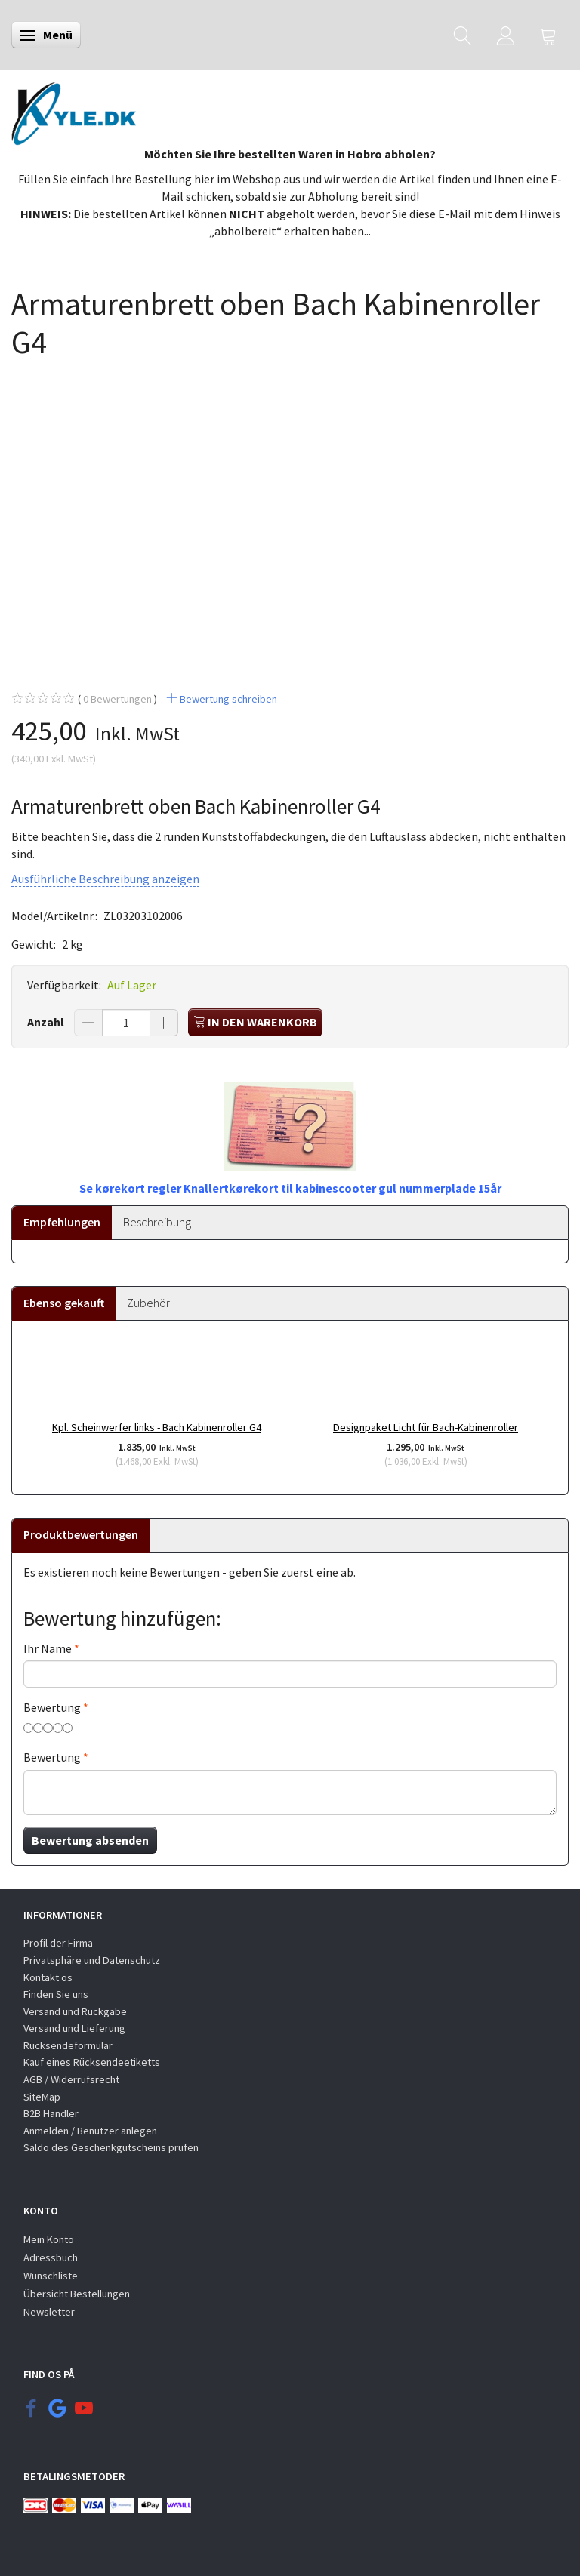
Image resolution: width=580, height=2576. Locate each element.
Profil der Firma (58, 1943)
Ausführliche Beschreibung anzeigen (105, 878)
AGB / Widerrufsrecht (71, 2079)
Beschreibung (157, 1222)
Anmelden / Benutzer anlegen (90, 2130)
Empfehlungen (61, 1222)
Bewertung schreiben (227, 699)
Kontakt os (47, 1977)
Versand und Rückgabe (75, 2011)
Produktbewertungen (80, 1534)
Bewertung (52, 1707)
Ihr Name (47, 1648)
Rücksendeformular (68, 2045)
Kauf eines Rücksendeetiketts (91, 2062)
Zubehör (148, 1302)
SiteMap (41, 2097)
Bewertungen (117, 699)
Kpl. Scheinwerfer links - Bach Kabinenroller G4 (156, 1427)
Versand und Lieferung (74, 2028)
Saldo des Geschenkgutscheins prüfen (111, 2147)
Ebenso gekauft (63, 1302)
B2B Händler (51, 2113)
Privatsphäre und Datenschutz (91, 1960)
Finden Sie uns (55, 1994)
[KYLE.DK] (73, 109)
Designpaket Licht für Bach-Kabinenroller (425, 1427)
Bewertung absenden (90, 1840)
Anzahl (46, 1021)
